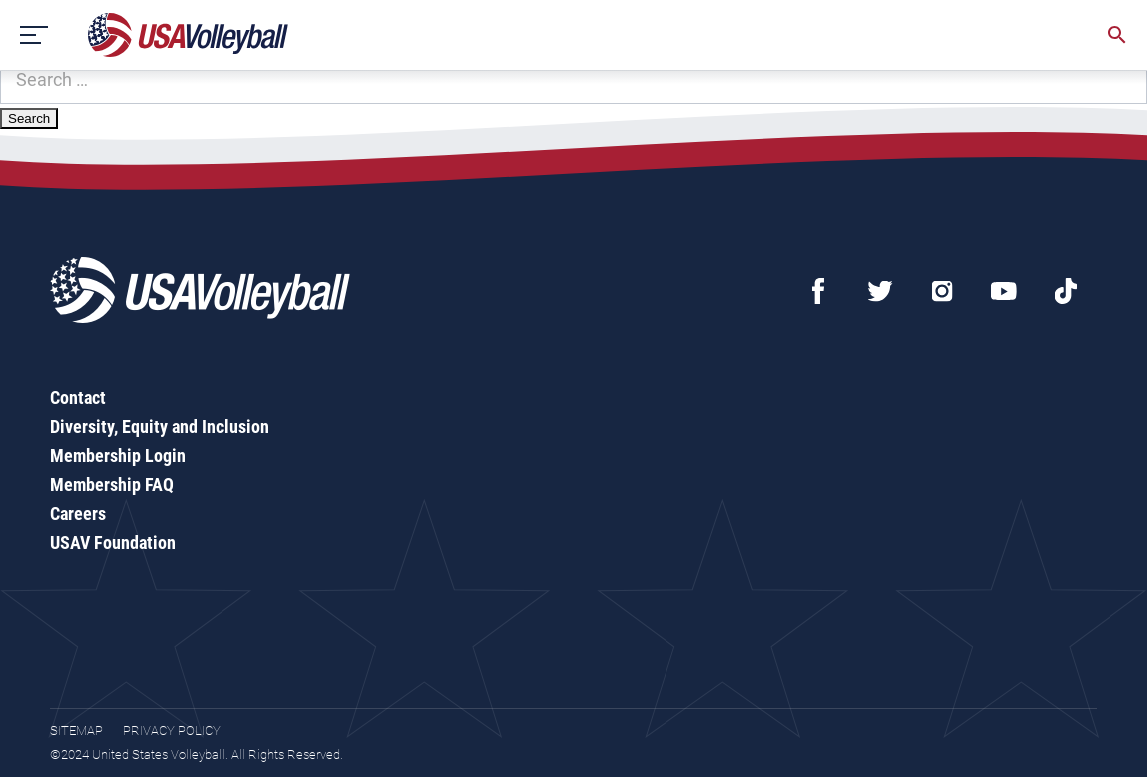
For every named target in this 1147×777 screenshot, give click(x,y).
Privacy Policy (172, 730)
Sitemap (76, 730)
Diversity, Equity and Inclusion (159, 426)
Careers (78, 513)
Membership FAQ (112, 484)
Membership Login (118, 455)
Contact (78, 397)
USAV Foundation (113, 542)
